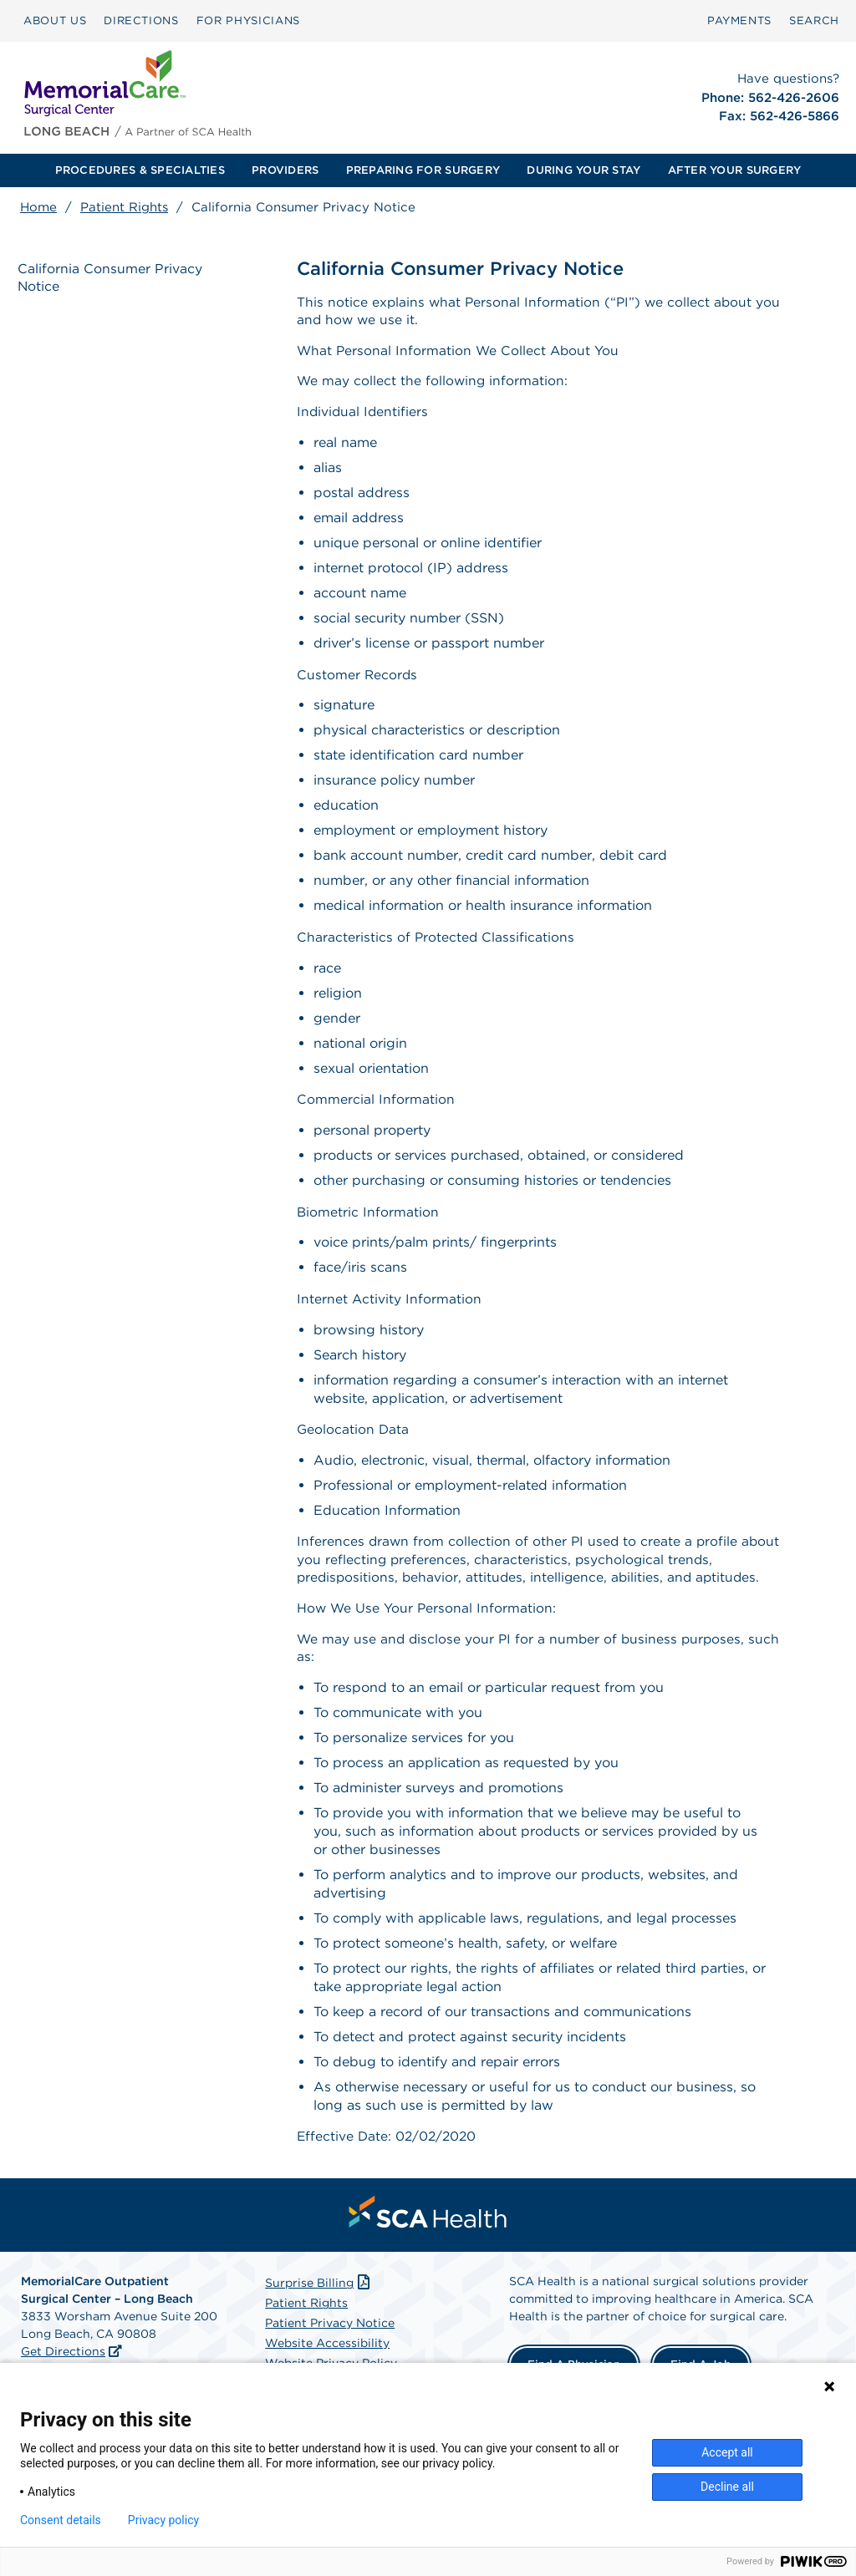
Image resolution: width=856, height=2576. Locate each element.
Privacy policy (163, 2520)
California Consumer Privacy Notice (112, 278)
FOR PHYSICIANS (248, 20)
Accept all (727, 2452)
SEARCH (814, 20)
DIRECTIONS (141, 20)
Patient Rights (124, 207)
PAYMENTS (739, 20)
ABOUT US (54, 20)
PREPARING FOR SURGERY (423, 170)
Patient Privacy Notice (330, 2343)
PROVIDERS (285, 170)
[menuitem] (55, 21)
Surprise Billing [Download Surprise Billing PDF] (319, 2302)
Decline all (727, 2486)
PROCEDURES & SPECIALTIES (140, 170)
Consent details (60, 2520)
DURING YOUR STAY (583, 170)
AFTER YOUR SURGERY (735, 170)
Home (38, 207)
